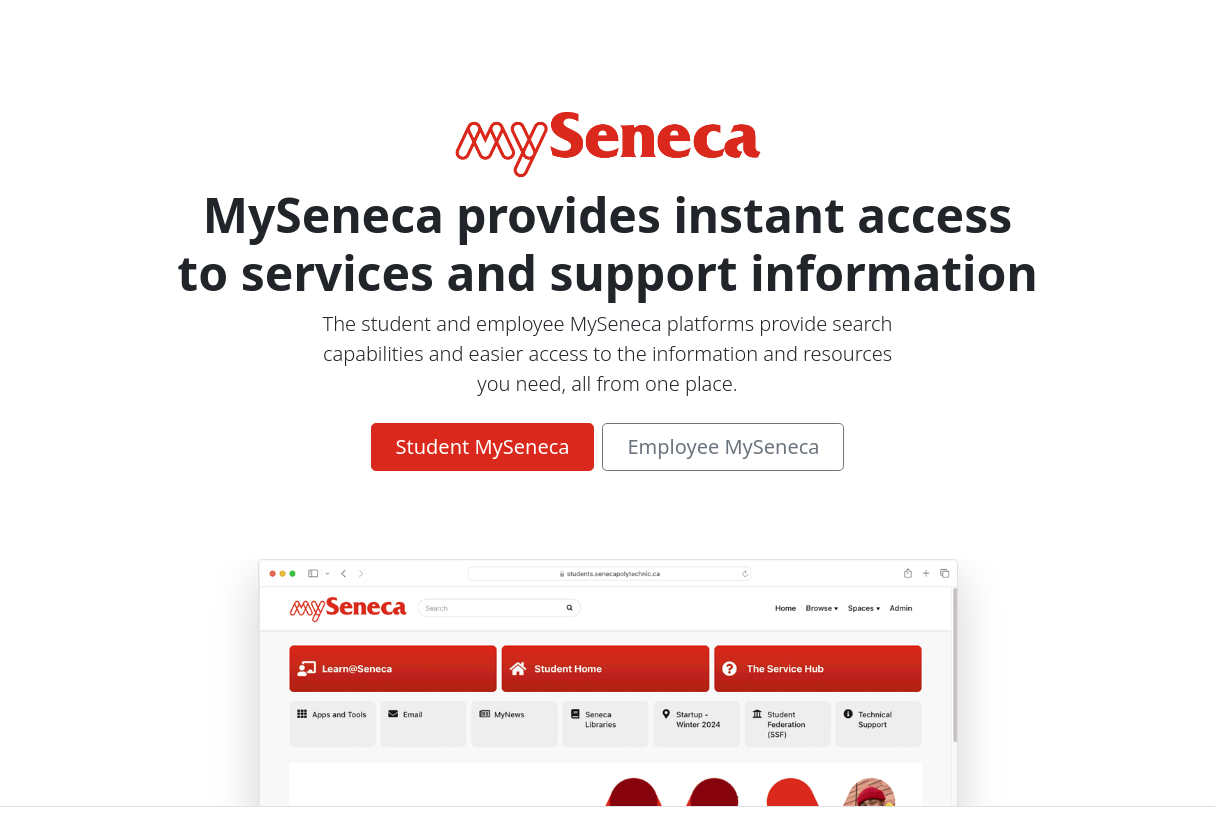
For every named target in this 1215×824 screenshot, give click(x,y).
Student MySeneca (483, 446)
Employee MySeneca (723, 446)
